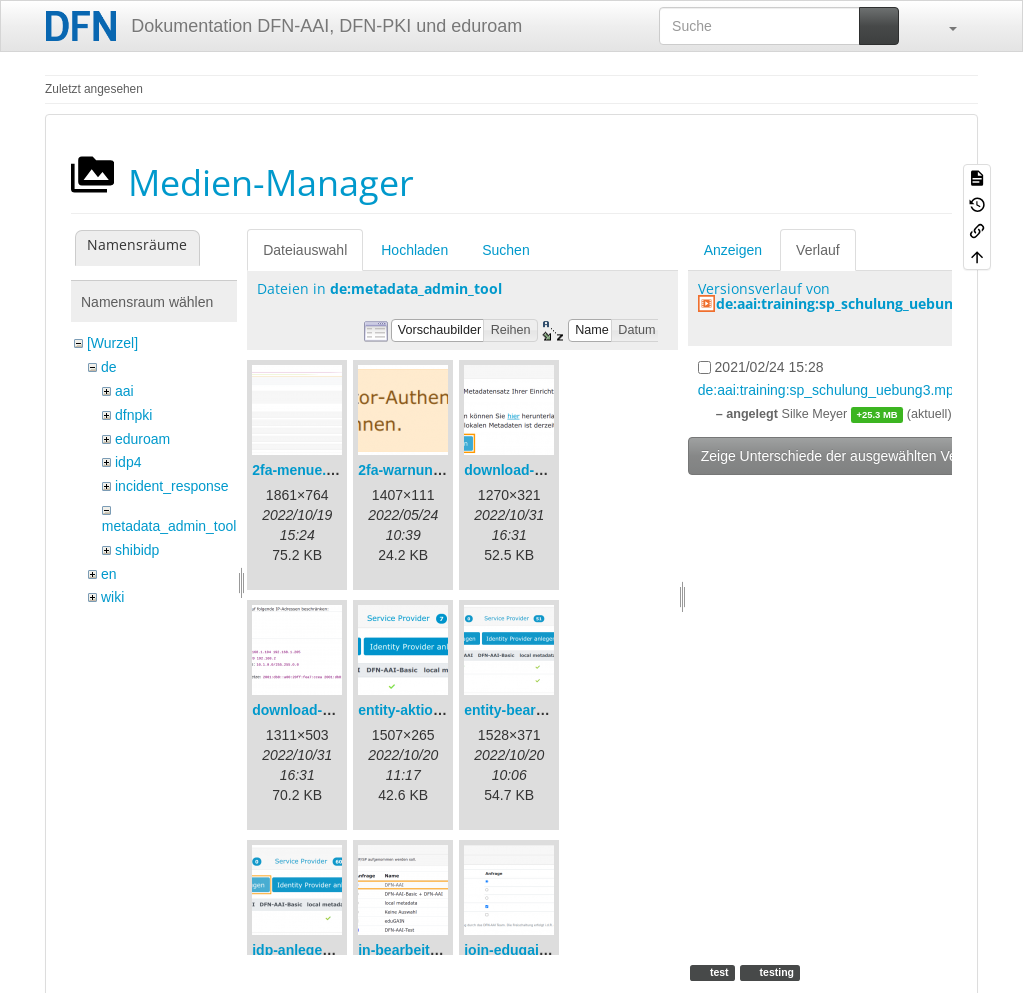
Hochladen (414, 250)
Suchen (505, 250)
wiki (112, 597)
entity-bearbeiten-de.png (545, 710)
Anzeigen (733, 250)
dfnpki (133, 415)
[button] (943, 26)
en (109, 574)
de (109, 367)
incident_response (172, 486)
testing (775, 972)
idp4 (128, 462)
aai (124, 391)
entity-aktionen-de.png (433, 710)
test (718, 972)
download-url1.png (526, 470)
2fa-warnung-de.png (425, 470)
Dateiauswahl (305, 250)
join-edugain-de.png (531, 950)
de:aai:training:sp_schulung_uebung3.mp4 (860, 303)
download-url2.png (314, 710)
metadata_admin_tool (169, 526)
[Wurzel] (112, 343)
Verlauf (818, 250)
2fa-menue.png (302, 470)
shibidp (137, 550)
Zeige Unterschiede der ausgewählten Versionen (852, 456)
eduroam (142, 439)
